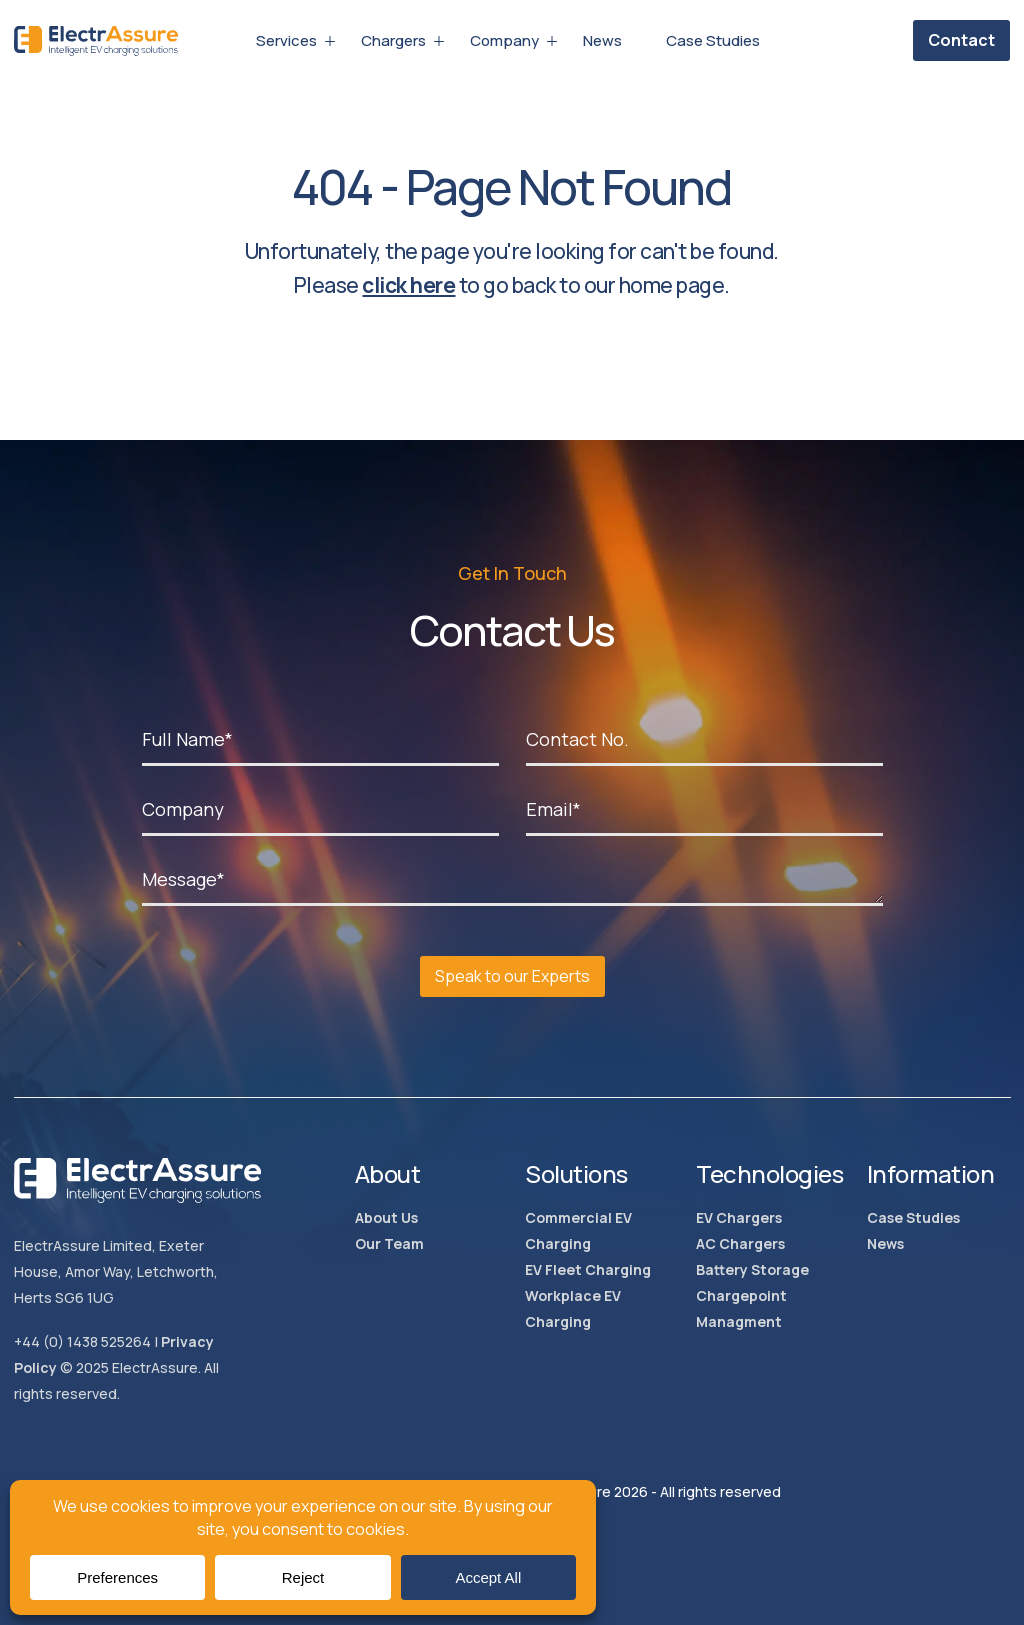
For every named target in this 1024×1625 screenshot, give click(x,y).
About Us (386, 1217)
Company (504, 41)
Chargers (393, 41)
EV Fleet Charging (588, 1269)
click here (408, 285)
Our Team (389, 1243)
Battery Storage (752, 1269)
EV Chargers (739, 1217)
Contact (961, 40)
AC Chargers (740, 1243)
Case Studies (713, 41)
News (602, 41)
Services (286, 41)
